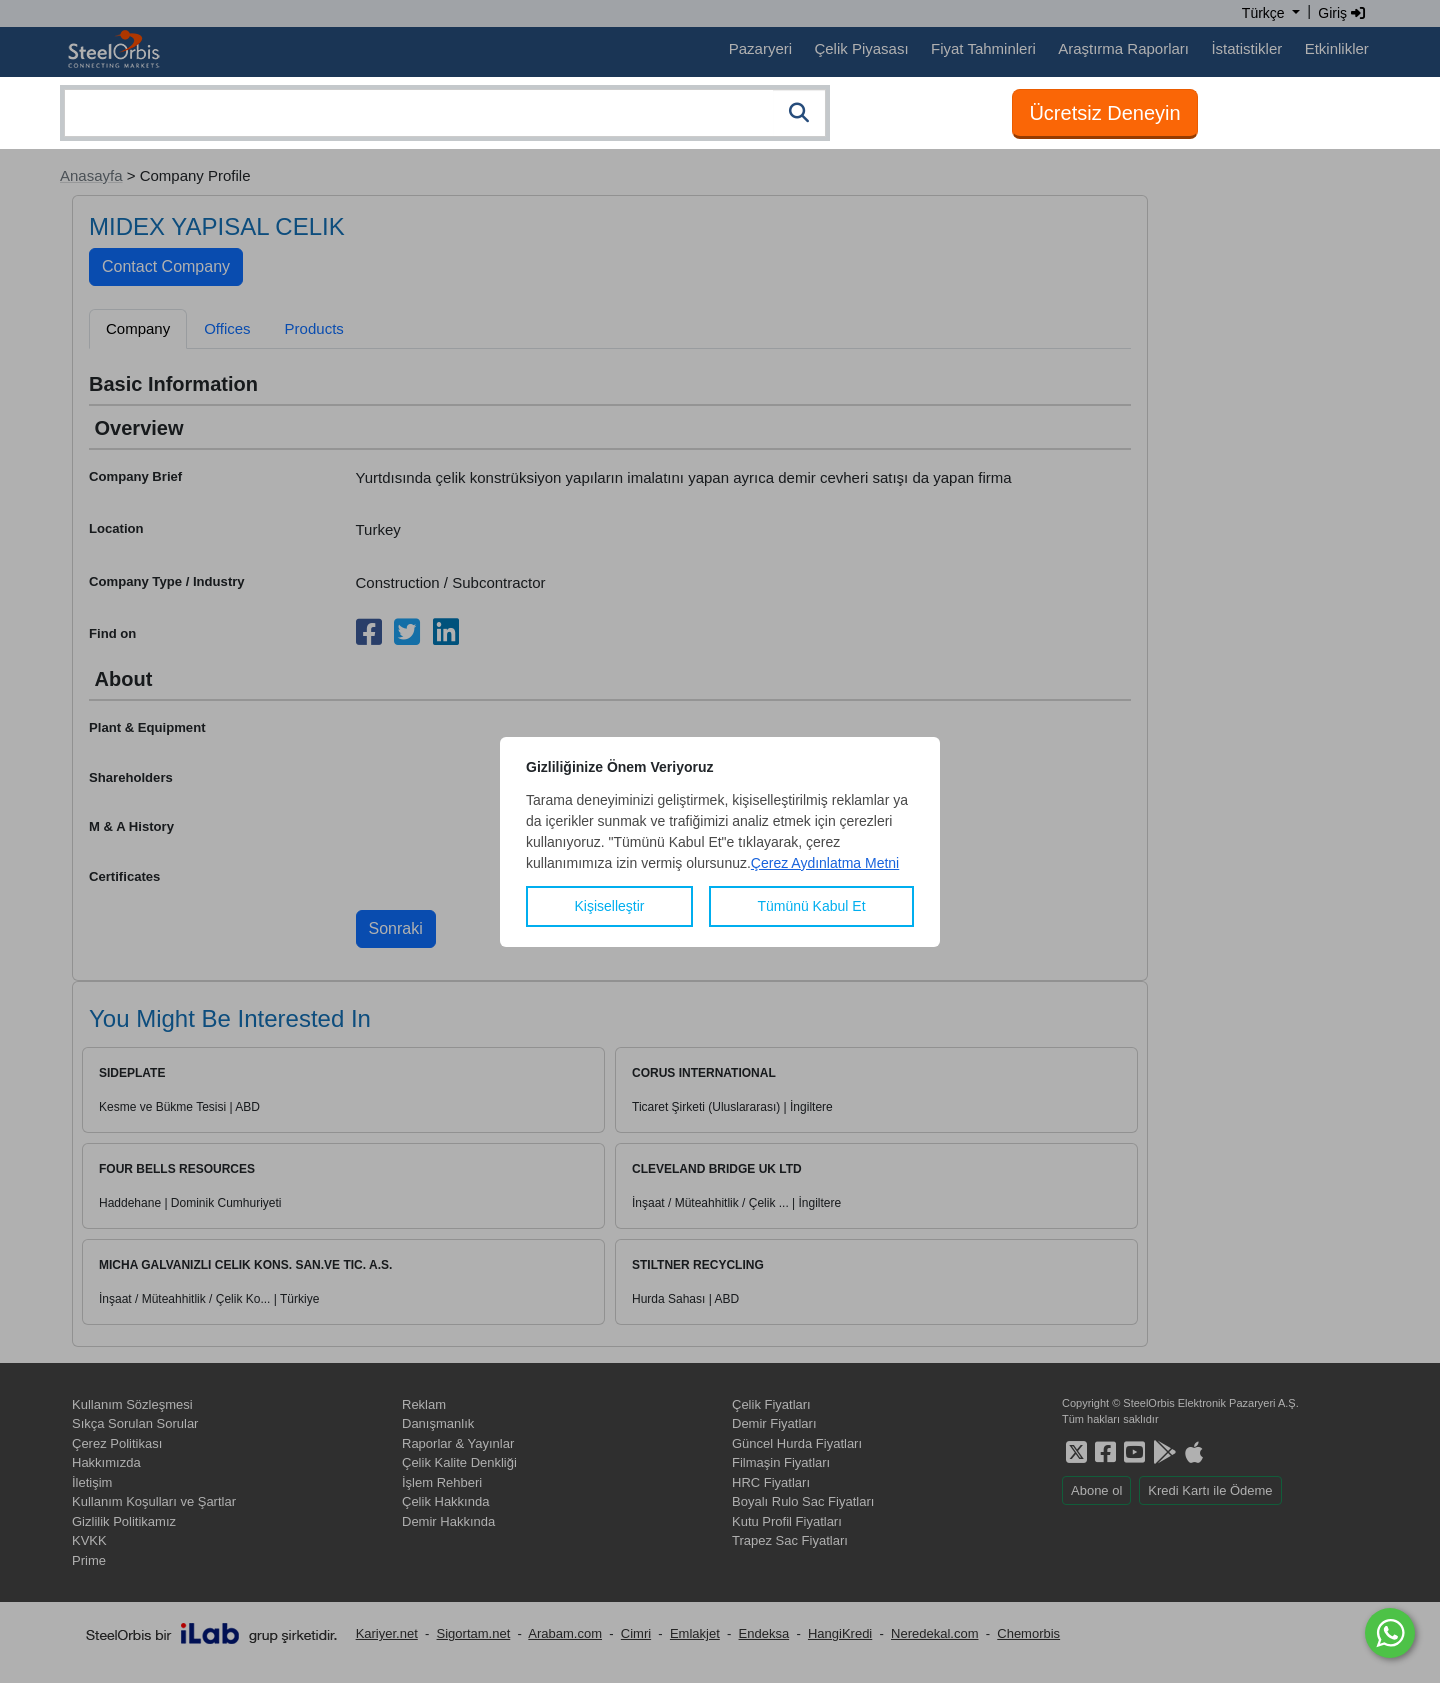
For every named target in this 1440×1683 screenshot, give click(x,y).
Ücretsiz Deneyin (1104, 113)
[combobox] (445, 113)
